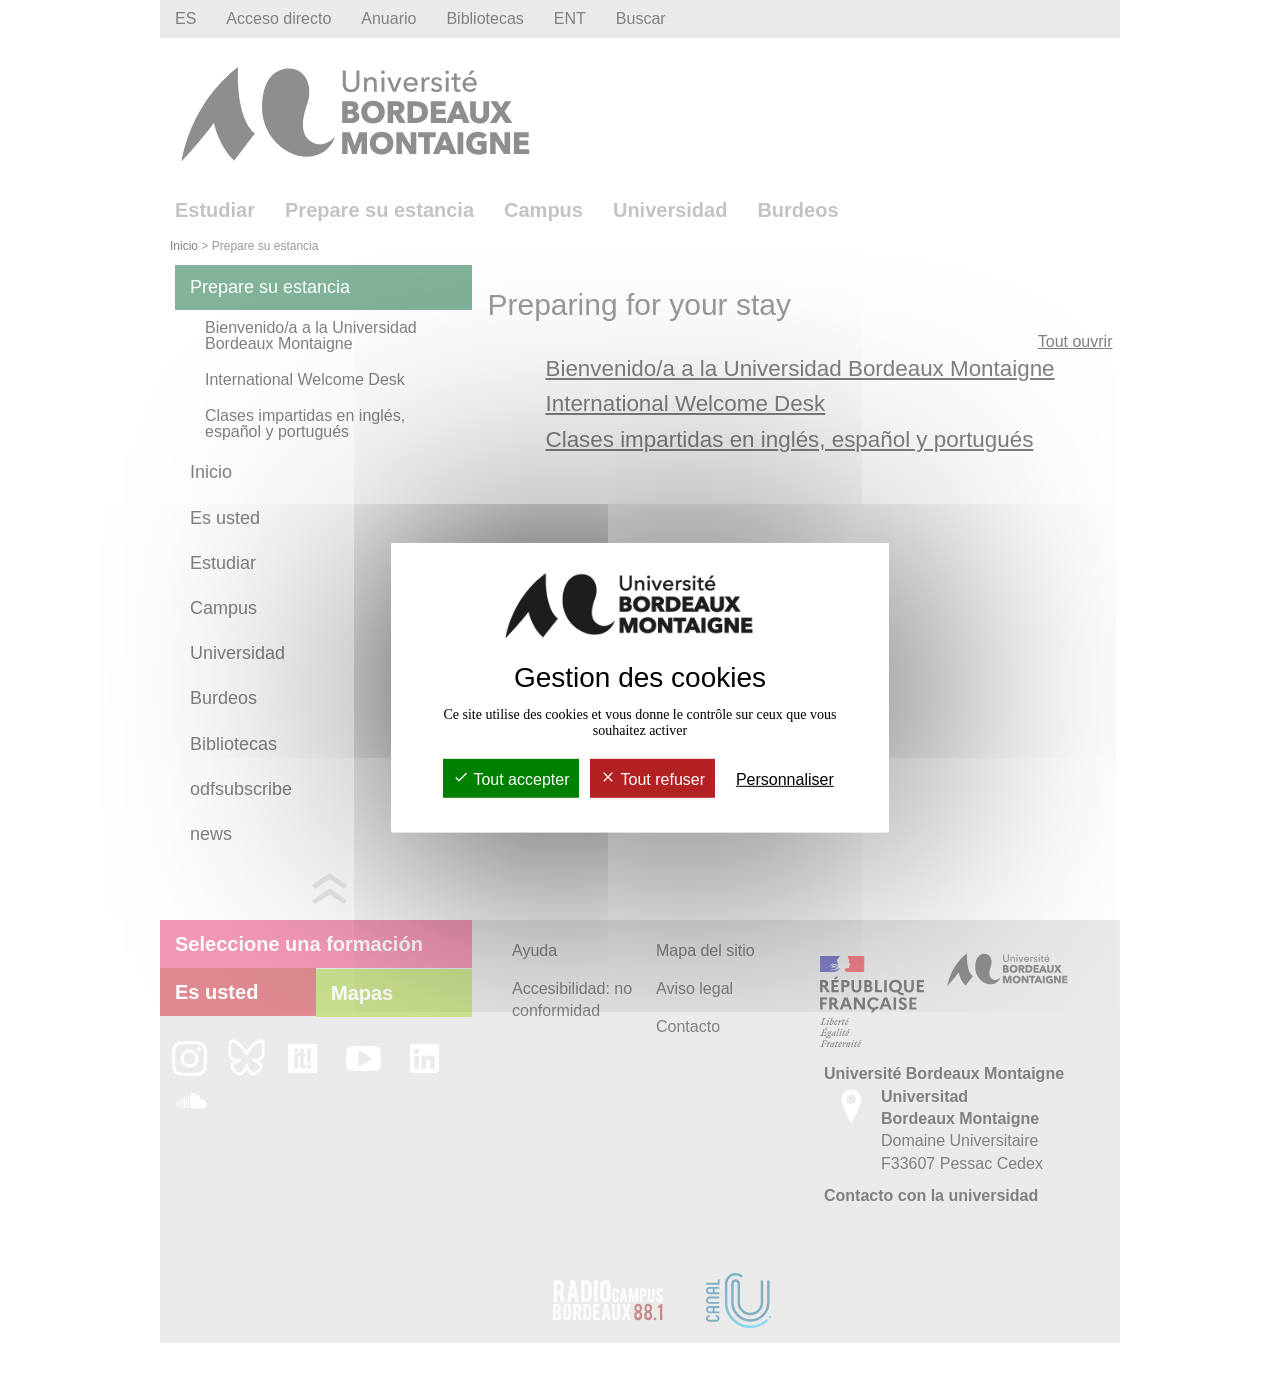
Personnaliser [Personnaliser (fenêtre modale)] (785, 779)
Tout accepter (511, 779)
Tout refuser (652, 779)
